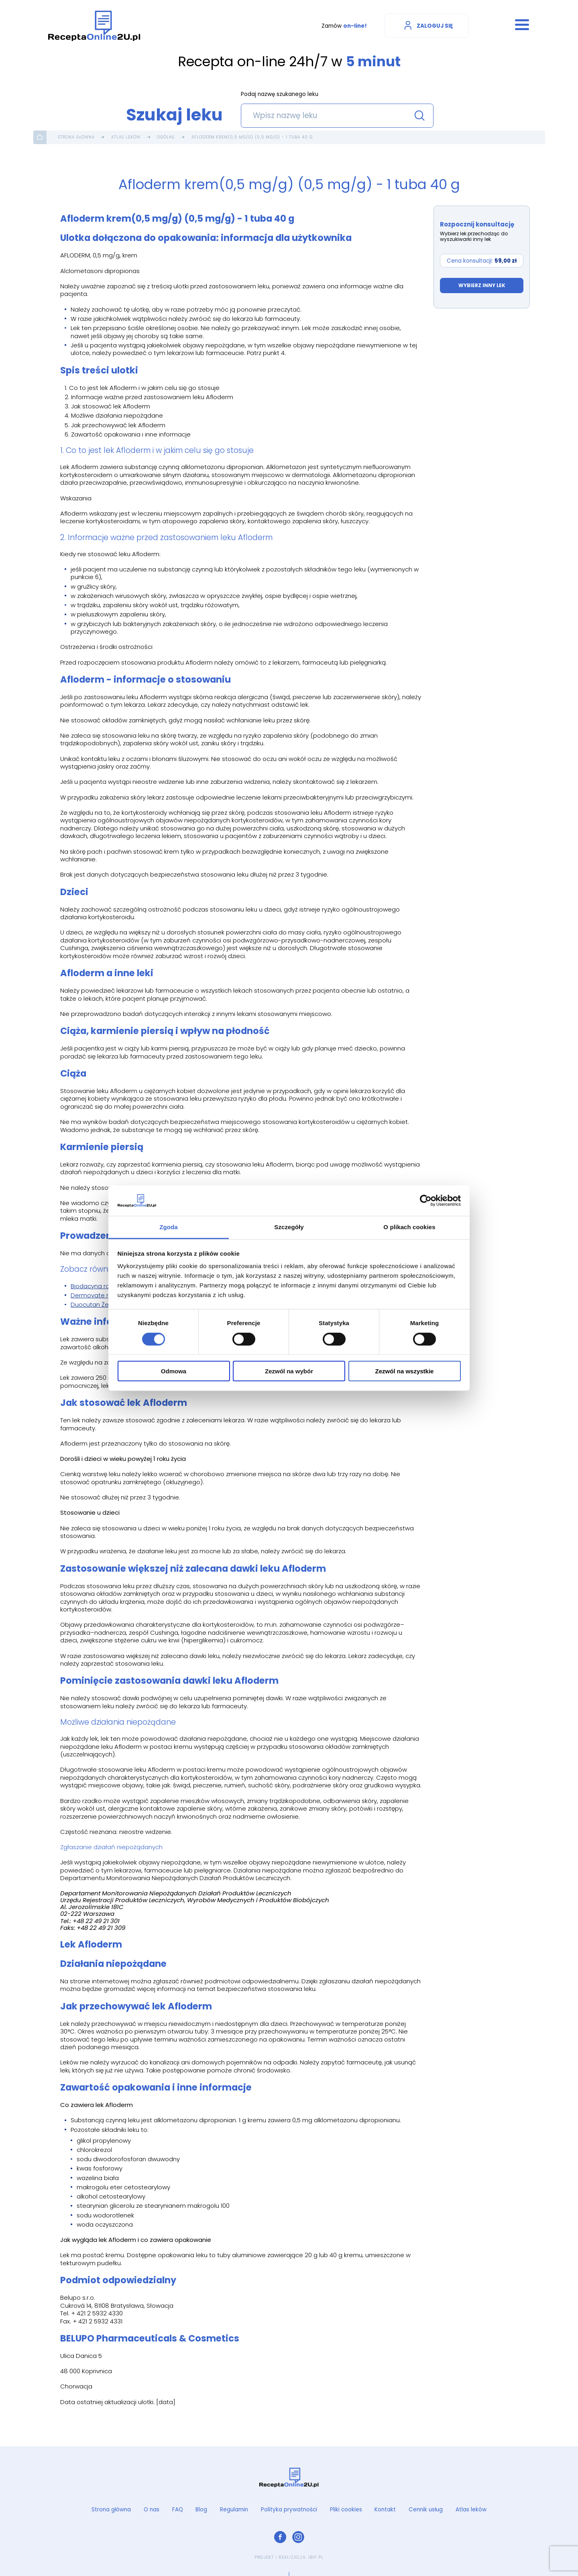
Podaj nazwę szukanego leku (279, 94)
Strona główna (76, 137)
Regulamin (234, 2509)
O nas (151, 2509)
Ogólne (166, 137)
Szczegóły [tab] (288, 1227)
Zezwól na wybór (289, 1371)
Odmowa (173, 1371)
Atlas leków (125, 137)
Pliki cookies (346, 2509)
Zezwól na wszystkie (404, 1371)
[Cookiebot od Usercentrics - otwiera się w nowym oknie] (426, 1201)
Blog (201, 2509)
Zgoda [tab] (168, 1227)
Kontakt (385, 2509)
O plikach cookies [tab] (409, 1227)
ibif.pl (316, 2557)
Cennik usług (426, 2509)
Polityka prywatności (289, 2509)
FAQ (177, 2509)
